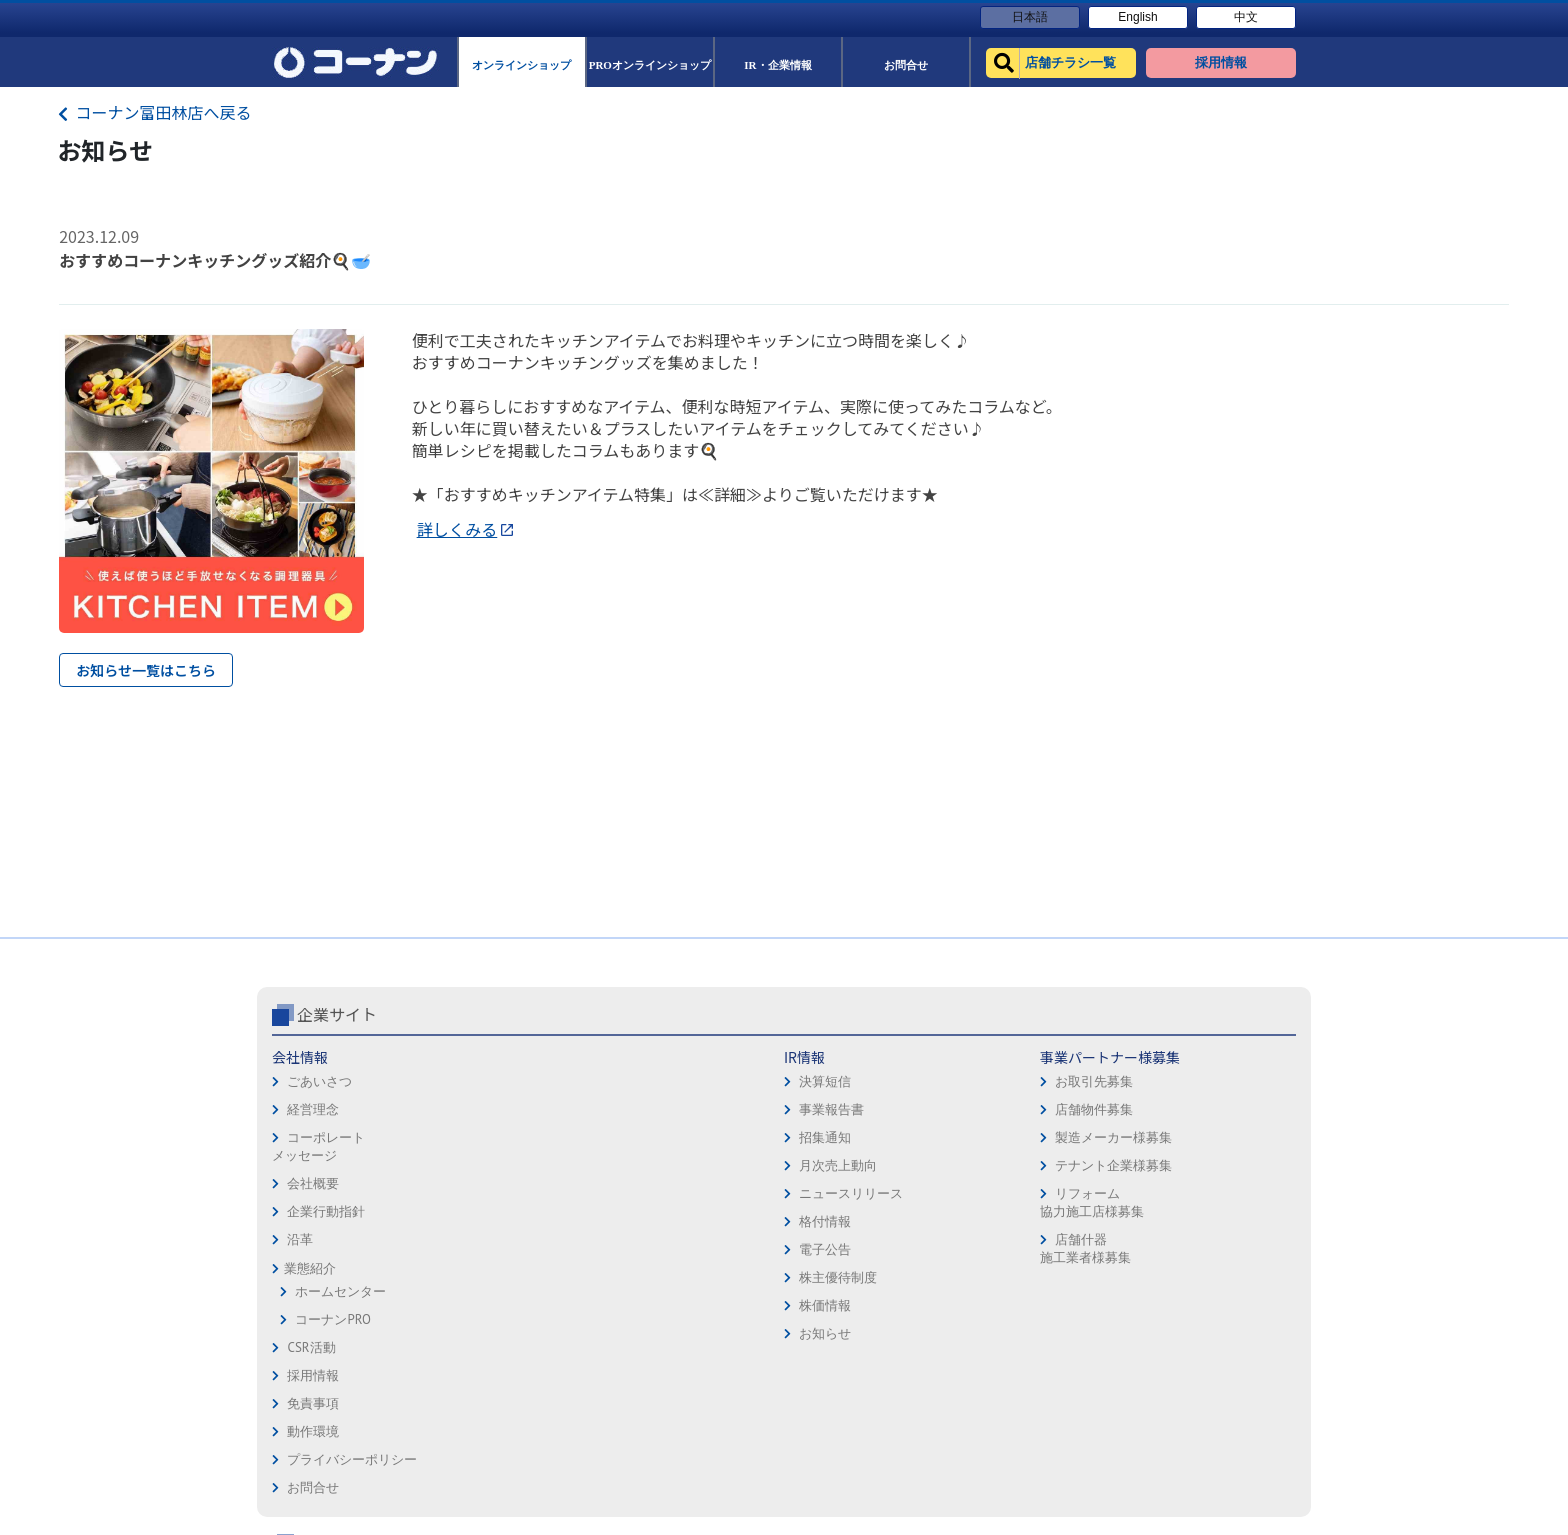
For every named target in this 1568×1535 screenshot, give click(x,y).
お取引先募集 (663, 1081)
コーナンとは (1222, 1169)
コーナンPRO (332, 1319)
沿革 (300, 1239)
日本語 (1030, 17)
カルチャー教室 (1035, 1253)
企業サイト (337, 1014)
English (1137, 17)
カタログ (1209, 1113)
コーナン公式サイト (1072, 1014)
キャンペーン (1222, 1057)
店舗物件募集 (663, 1109)
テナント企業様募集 (682, 1165)
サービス (1209, 1085)
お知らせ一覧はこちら (146, 670)
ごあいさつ (319, 1081)
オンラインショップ (1048, 1085)
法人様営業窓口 (1035, 1141)
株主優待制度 (495, 1277)
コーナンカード (1228, 1141)
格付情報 (482, 1221)
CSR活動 (311, 1347)
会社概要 (313, 1183)
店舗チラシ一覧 (1035, 1057)
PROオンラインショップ (1060, 1113)
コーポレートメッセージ (318, 1146)
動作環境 (818, 1113)
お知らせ (482, 1333)
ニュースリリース (508, 1193)
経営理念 (313, 1109)
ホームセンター (340, 1291)
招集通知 (482, 1137)
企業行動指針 (326, 1211)
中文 (1246, 17)
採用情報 (818, 1057)
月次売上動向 (495, 1165)
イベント (1016, 1169)
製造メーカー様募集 (682, 1137)
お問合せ (818, 1169)
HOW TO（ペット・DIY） (1062, 1197)
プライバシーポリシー (857, 1141)
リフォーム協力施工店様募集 (660, 1202)
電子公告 (482, 1249)
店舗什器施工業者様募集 (653, 1248)
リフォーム (1022, 1225)
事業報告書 (488, 1109)
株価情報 (482, 1305)
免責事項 (818, 1085)
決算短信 (482, 1081)
